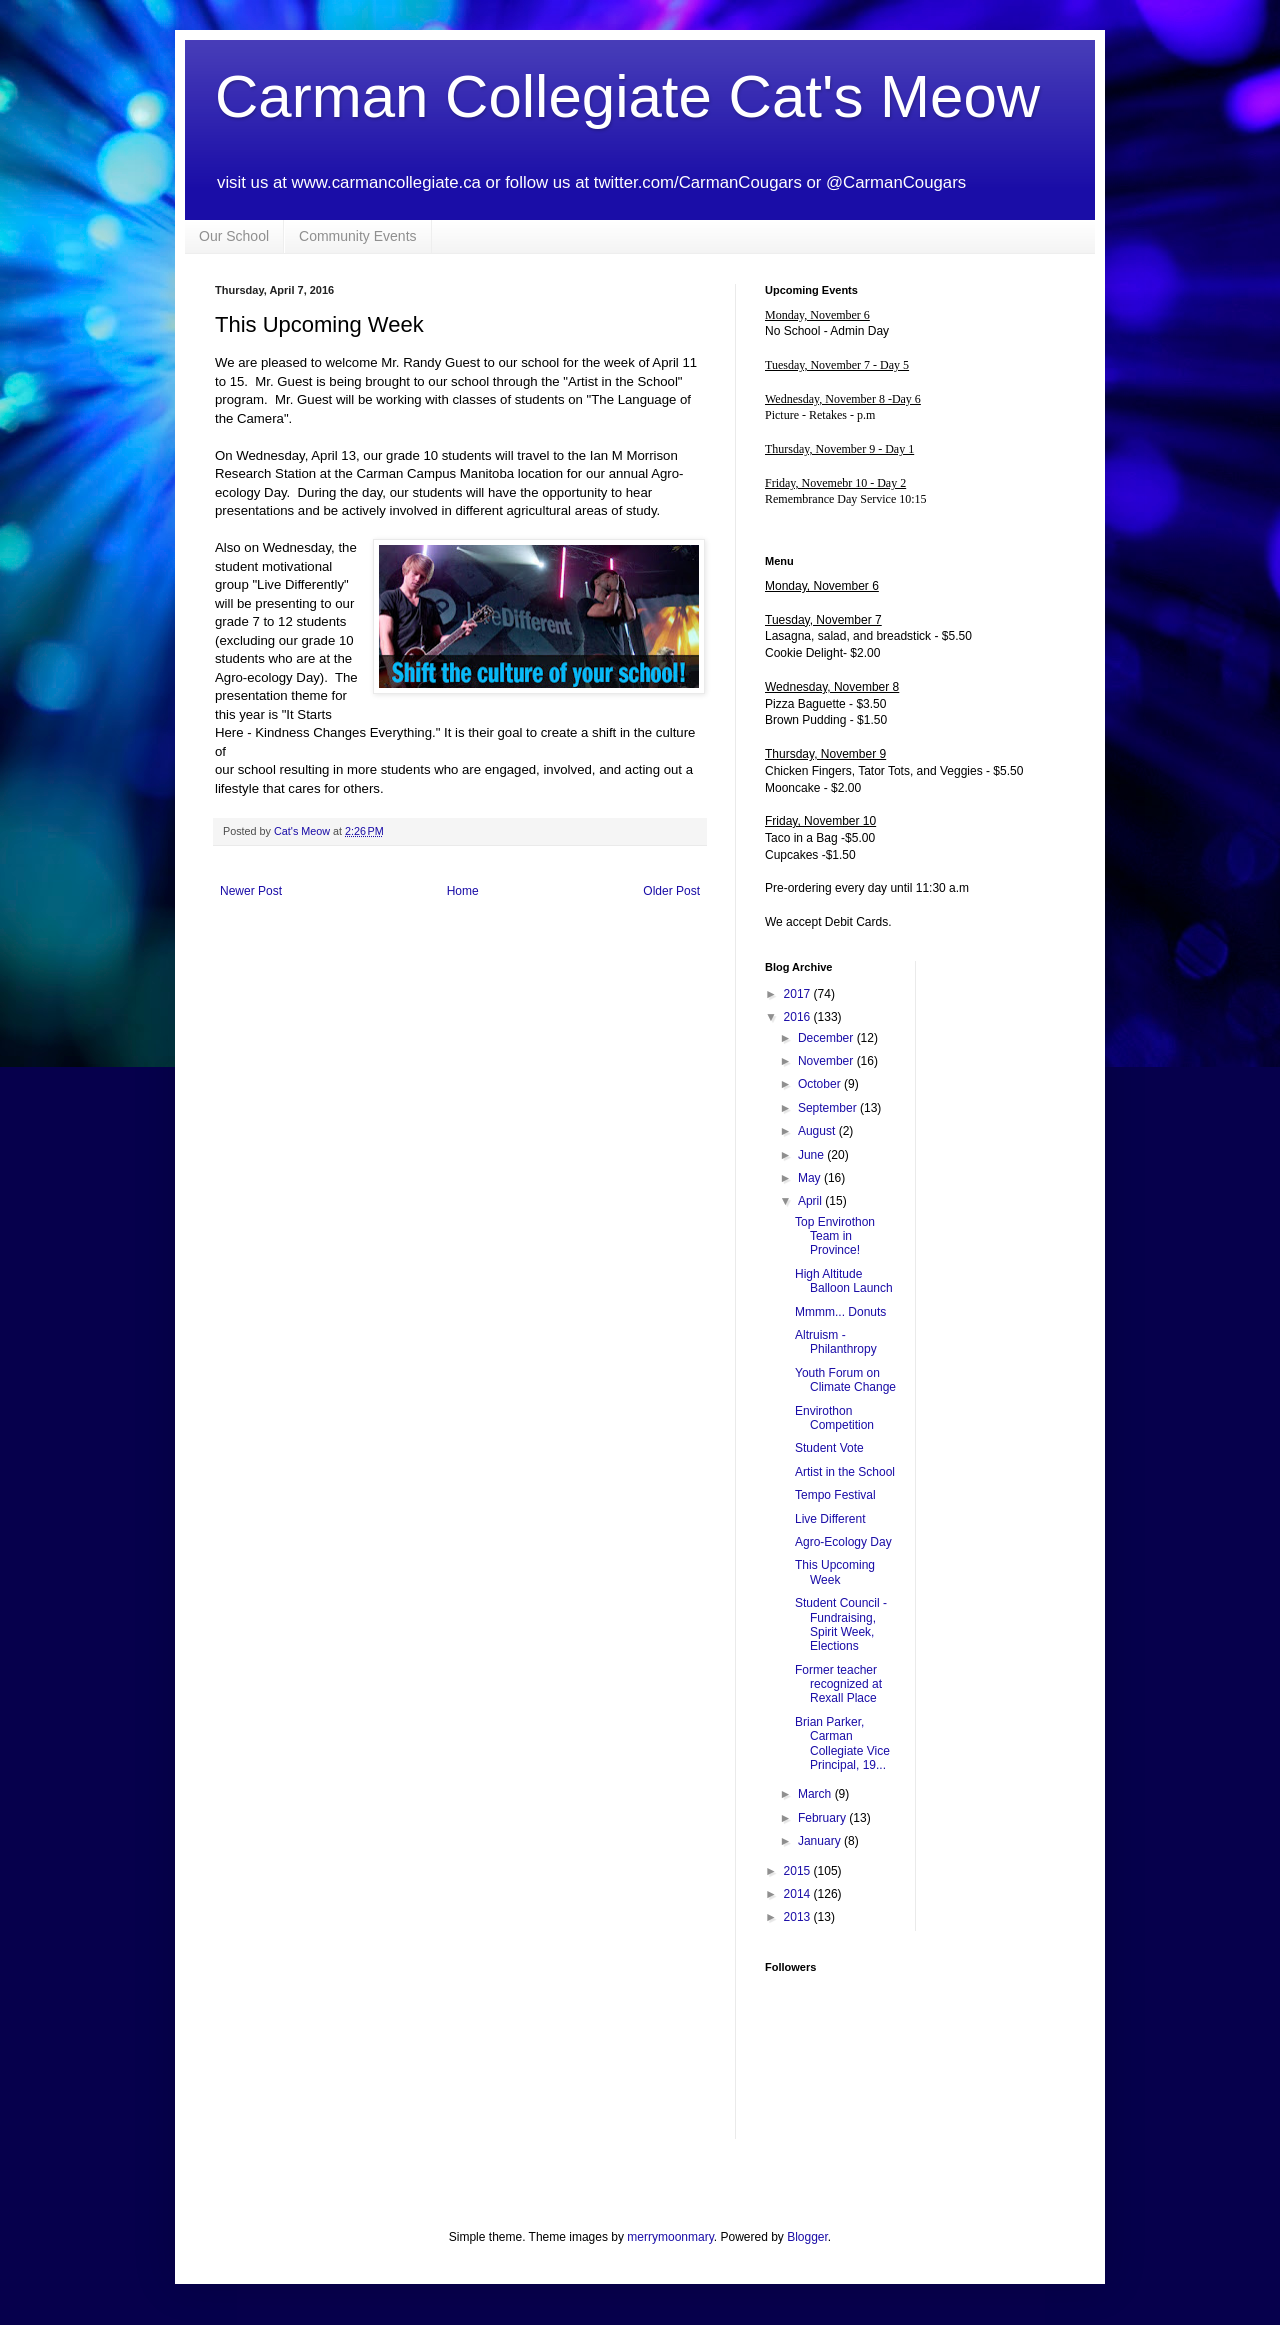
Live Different (830, 1519)
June (812, 1155)
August (818, 1131)
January (821, 1841)
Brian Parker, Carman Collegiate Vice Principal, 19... (842, 1743)
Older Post (671, 891)
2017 (799, 994)
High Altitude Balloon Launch (844, 1281)
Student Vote (829, 1448)
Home (463, 891)
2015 (799, 1871)
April (811, 1201)
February (823, 1818)
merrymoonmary (670, 2237)
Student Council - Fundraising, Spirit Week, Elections (841, 1624)
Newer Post (251, 891)
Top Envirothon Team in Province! (835, 1236)
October (821, 1084)
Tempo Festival (835, 1495)
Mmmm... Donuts (840, 1312)
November (827, 1061)
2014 (799, 1894)
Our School (234, 236)
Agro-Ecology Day (843, 1542)
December (827, 1038)
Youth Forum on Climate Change (845, 1380)
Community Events (357, 236)
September (829, 1108)
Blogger (807, 2237)
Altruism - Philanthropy (836, 1342)
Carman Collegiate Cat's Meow (627, 96)
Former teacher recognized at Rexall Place (838, 1684)
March (816, 1794)
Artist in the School (845, 1472)
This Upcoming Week (835, 1572)
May (811, 1178)
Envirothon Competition (834, 1418)
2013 (799, 1917)
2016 (799, 1017)
